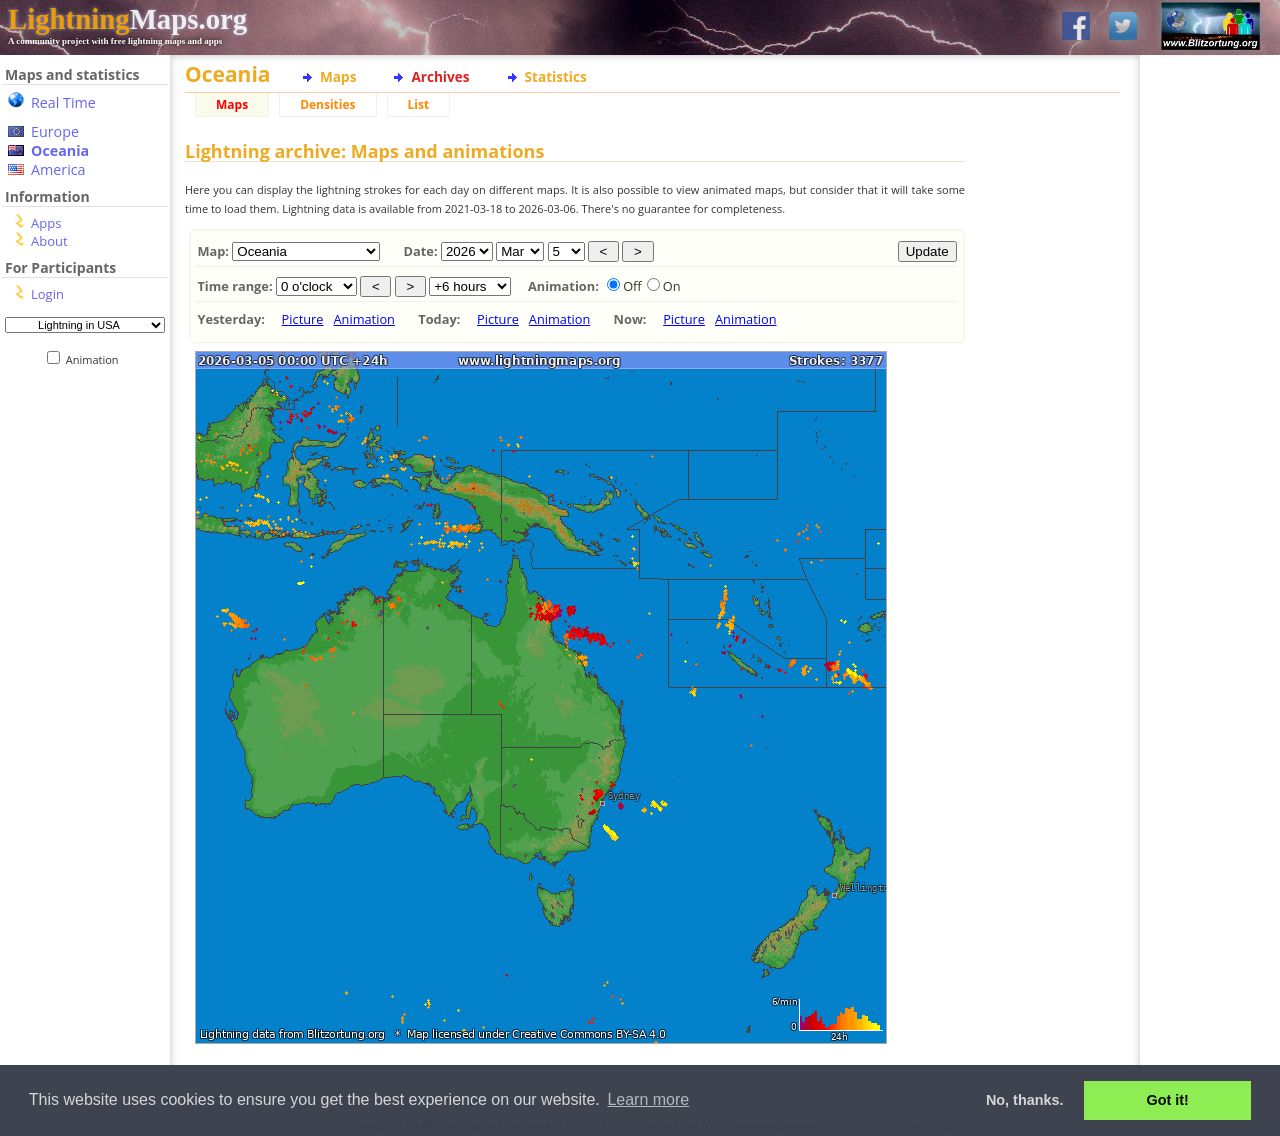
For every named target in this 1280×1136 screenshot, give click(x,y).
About (49, 241)
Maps (338, 76)
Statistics (556, 76)
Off (632, 286)
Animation (96, 359)
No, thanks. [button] (1025, 1100)
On (672, 286)
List (419, 104)
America (58, 169)
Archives (440, 76)
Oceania (60, 150)
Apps (46, 223)
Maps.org (127, 19)
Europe (55, 131)
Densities (327, 104)
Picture (303, 319)
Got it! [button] (1168, 1100)
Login (47, 294)
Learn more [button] (648, 1099)
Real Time (63, 102)
